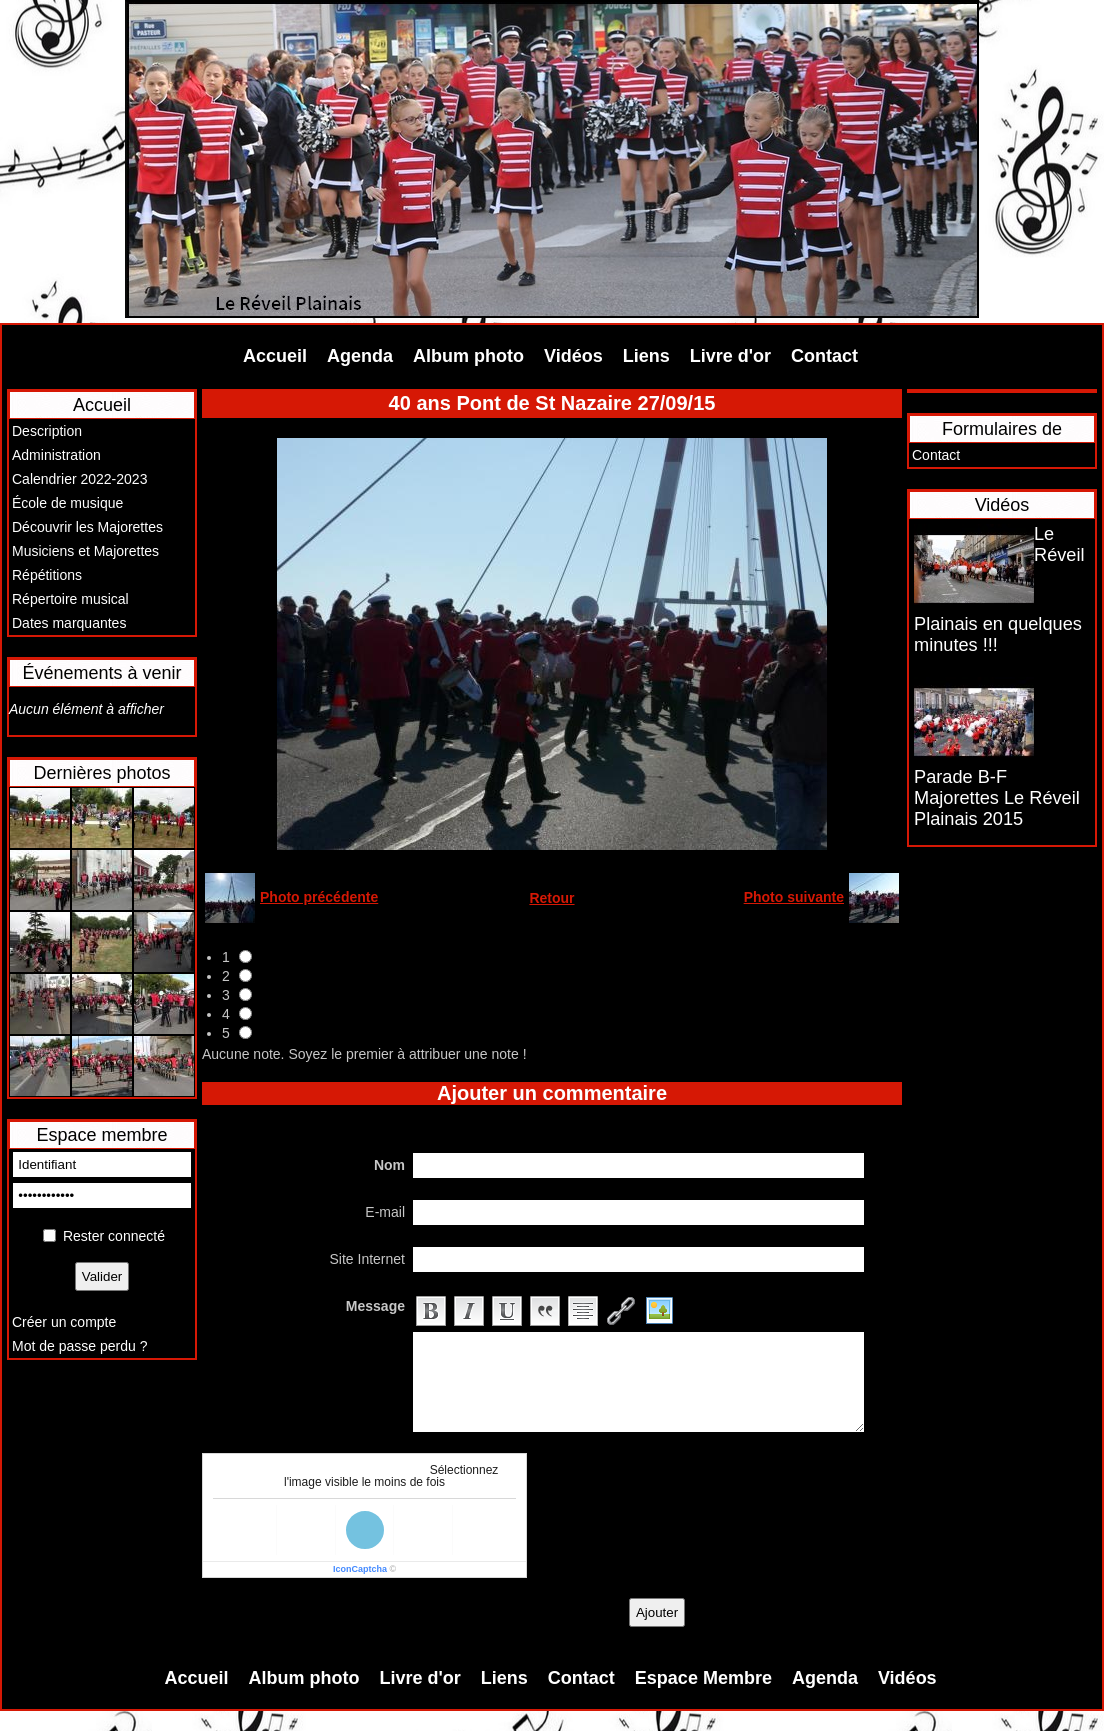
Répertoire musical (70, 599)
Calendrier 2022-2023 (79, 479)
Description (47, 431)
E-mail (385, 1212)
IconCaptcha (360, 1569)
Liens (646, 356)
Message (375, 1306)
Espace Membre (703, 1678)
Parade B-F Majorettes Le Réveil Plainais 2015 (997, 798)
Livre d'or (730, 356)
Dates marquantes (69, 623)
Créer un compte (64, 1322)
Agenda (360, 356)
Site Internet (368, 1259)
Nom (389, 1165)
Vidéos (573, 356)
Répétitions (47, 575)
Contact (824, 356)
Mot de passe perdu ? (79, 1346)
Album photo (468, 356)
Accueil (275, 356)
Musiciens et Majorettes (85, 551)
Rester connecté (114, 1236)
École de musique (67, 503)
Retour (551, 898)
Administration (56, 455)
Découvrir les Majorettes (87, 527)
